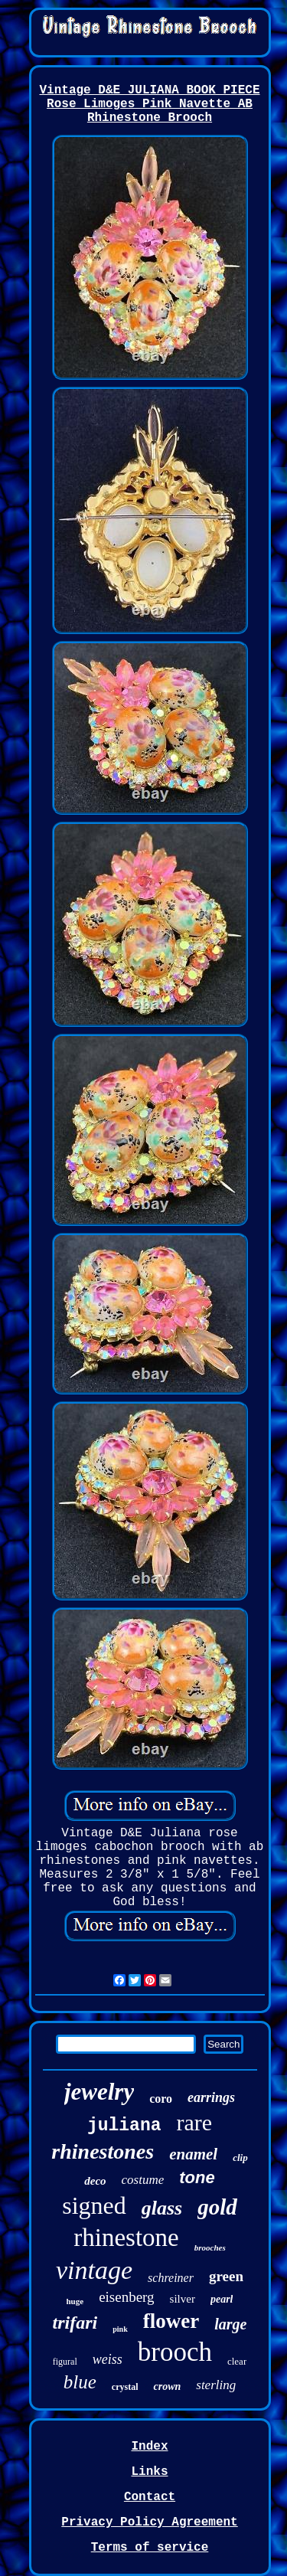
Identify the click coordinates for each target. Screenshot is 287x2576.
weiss (107, 2359)
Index (149, 2446)
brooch (175, 2352)
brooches (210, 2247)
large (230, 2324)
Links (149, 2472)
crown (167, 2386)
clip (240, 2157)
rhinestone (125, 2237)
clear (236, 2361)
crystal (125, 2386)
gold (217, 2207)
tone (196, 2177)
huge (75, 2301)
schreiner (171, 2277)
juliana (124, 2126)
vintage (94, 2270)
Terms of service (150, 2548)
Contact (149, 2497)
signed (94, 2205)
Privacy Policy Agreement (149, 2522)
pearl (221, 2299)
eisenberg (126, 2297)
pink (120, 2329)
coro (160, 2098)
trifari (75, 2322)
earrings (211, 2097)
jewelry (99, 2091)
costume (143, 2179)
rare (195, 2122)
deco (95, 2181)
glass (162, 2208)
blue (80, 2382)
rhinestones (102, 2151)
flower (171, 2321)
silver (182, 2299)
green (226, 2276)
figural (65, 2361)
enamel (193, 2154)
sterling (216, 2385)
